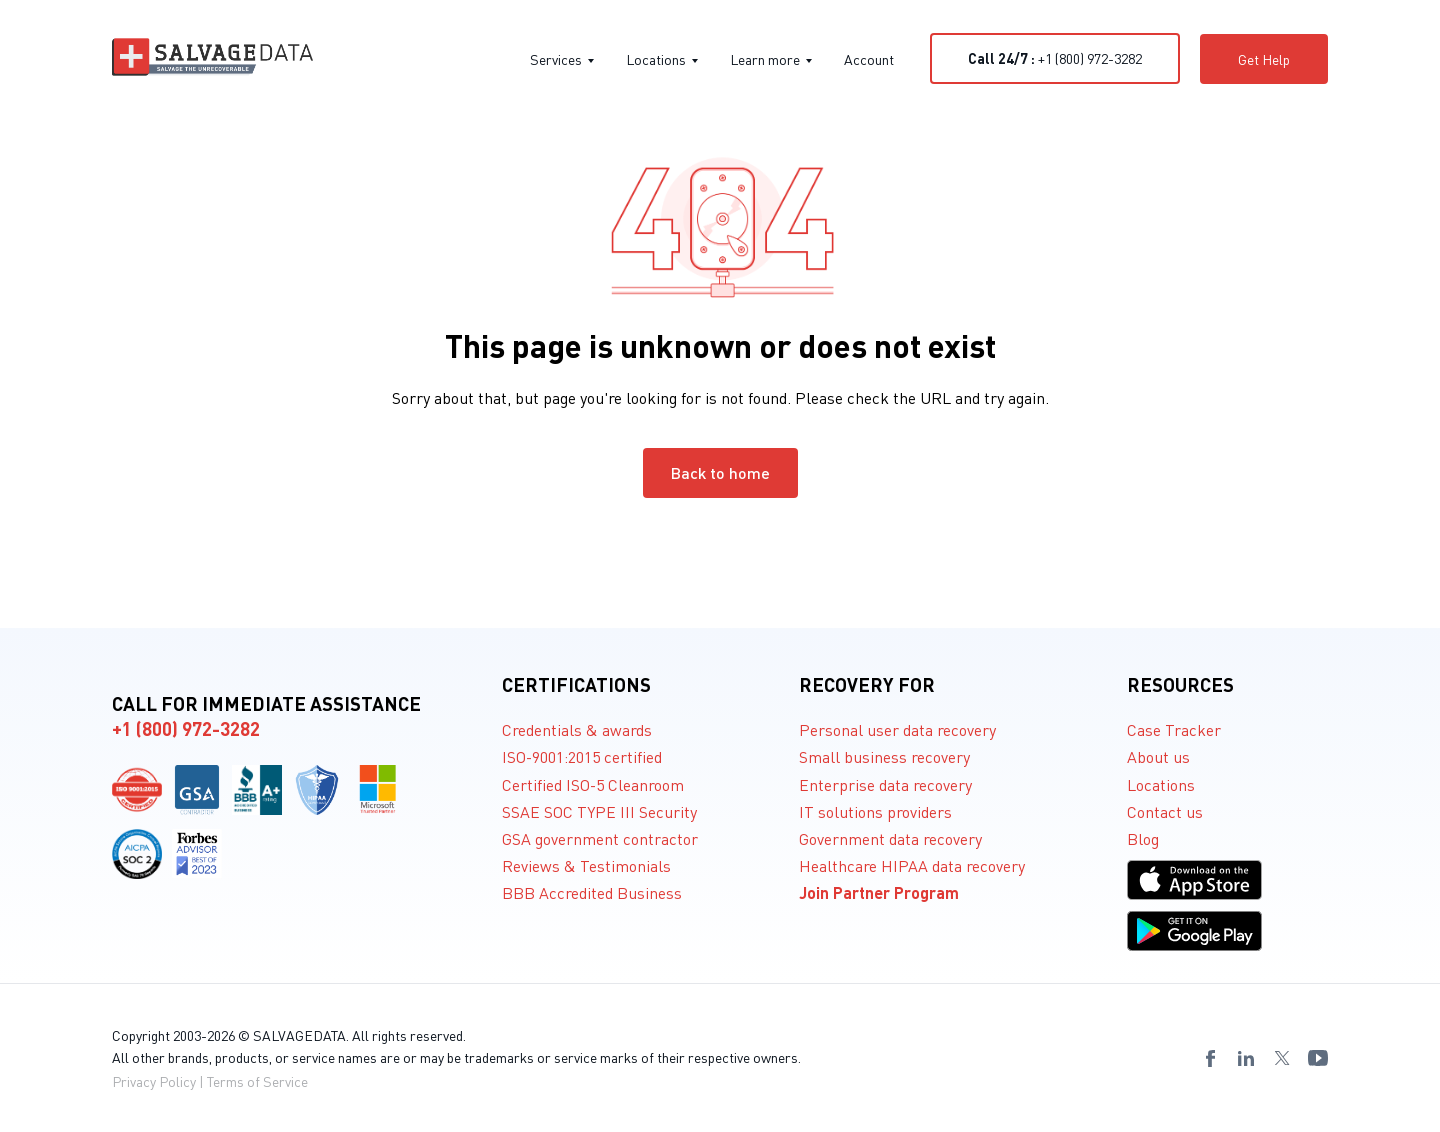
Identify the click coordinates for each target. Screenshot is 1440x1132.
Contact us (1165, 811)
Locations (662, 59)
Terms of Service (257, 1081)
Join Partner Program (879, 892)
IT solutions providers (875, 811)
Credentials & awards (577, 729)
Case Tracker (1174, 729)
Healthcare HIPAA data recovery (912, 865)
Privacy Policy (154, 1081)
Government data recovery (890, 838)
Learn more (771, 59)
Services (562, 59)
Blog (1143, 838)
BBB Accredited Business (592, 892)
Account (869, 59)
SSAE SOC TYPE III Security (599, 811)
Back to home (720, 472)
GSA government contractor (600, 838)
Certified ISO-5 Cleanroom (593, 784)
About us (1158, 756)
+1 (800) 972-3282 (1055, 58)
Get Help (1264, 59)
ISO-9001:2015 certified (582, 756)
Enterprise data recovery (885, 784)
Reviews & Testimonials (586, 865)
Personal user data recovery (897, 729)
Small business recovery (884, 756)
